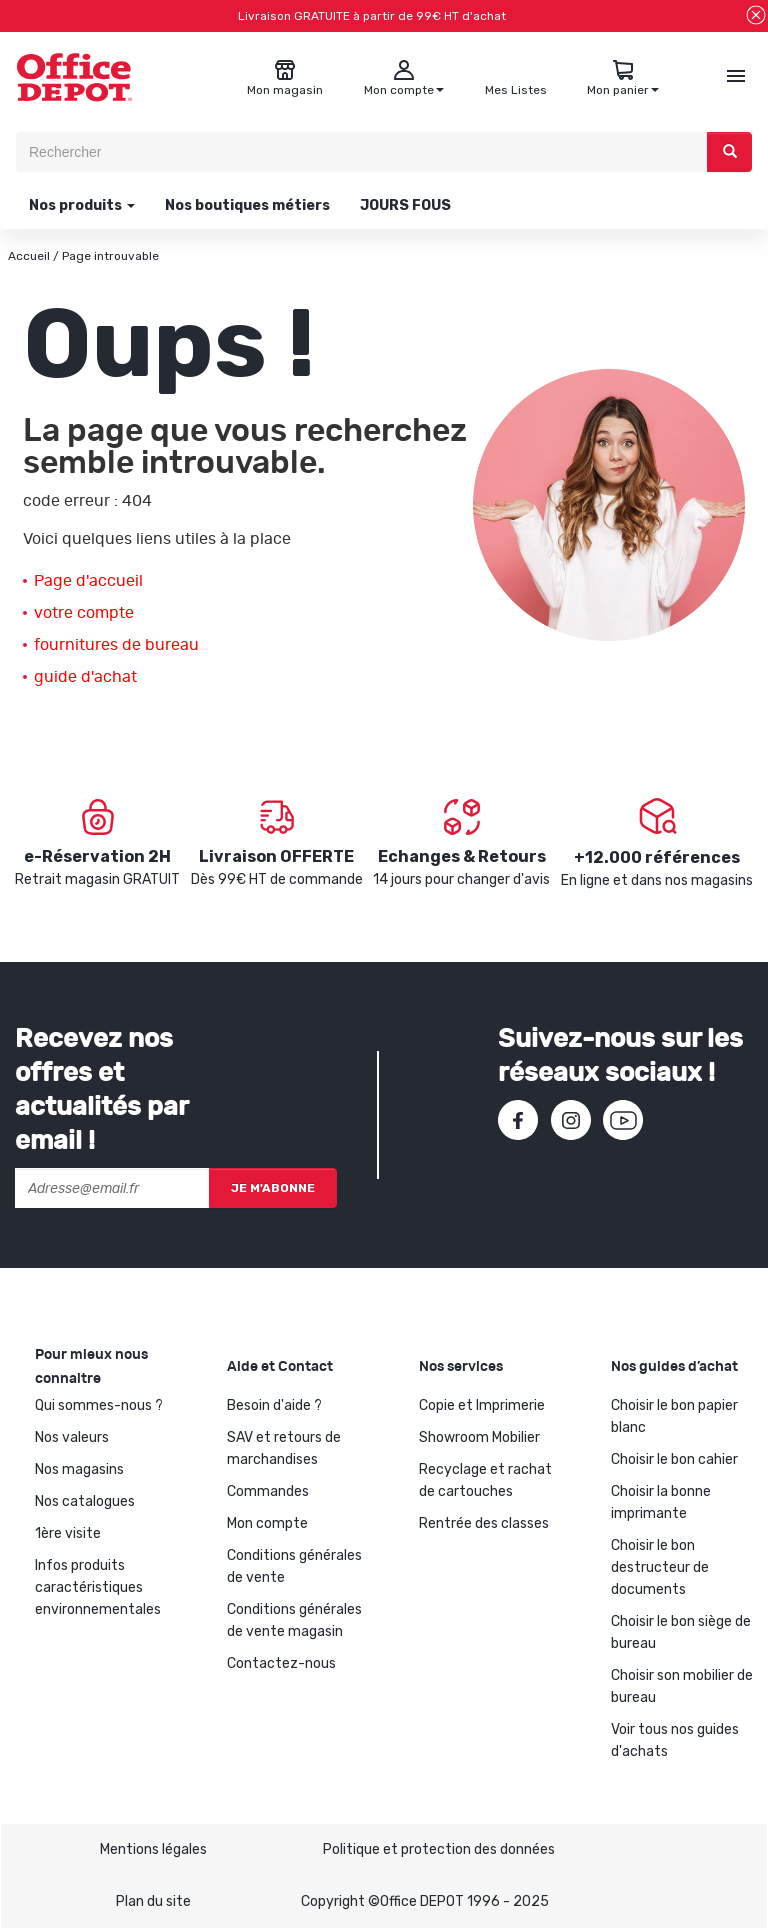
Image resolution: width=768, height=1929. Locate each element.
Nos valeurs (72, 1437)
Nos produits (80, 205)
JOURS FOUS (405, 205)
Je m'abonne (273, 1188)
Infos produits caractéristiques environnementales (98, 1587)
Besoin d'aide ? (274, 1405)
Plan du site (153, 1901)
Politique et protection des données (439, 1849)
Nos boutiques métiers (247, 205)
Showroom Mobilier (479, 1437)
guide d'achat (85, 677)
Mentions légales (153, 1849)
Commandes (268, 1491)
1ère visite (68, 1533)
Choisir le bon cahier (674, 1459)
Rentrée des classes (484, 1523)
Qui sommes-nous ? (99, 1405)
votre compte (84, 613)
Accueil (29, 256)
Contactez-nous (281, 1663)
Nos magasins (79, 1469)
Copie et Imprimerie (482, 1405)
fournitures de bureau (116, 645)
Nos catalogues (85, 1501)
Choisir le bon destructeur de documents (660, 1567)
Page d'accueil (88, 581)
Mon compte (267, 1523)
